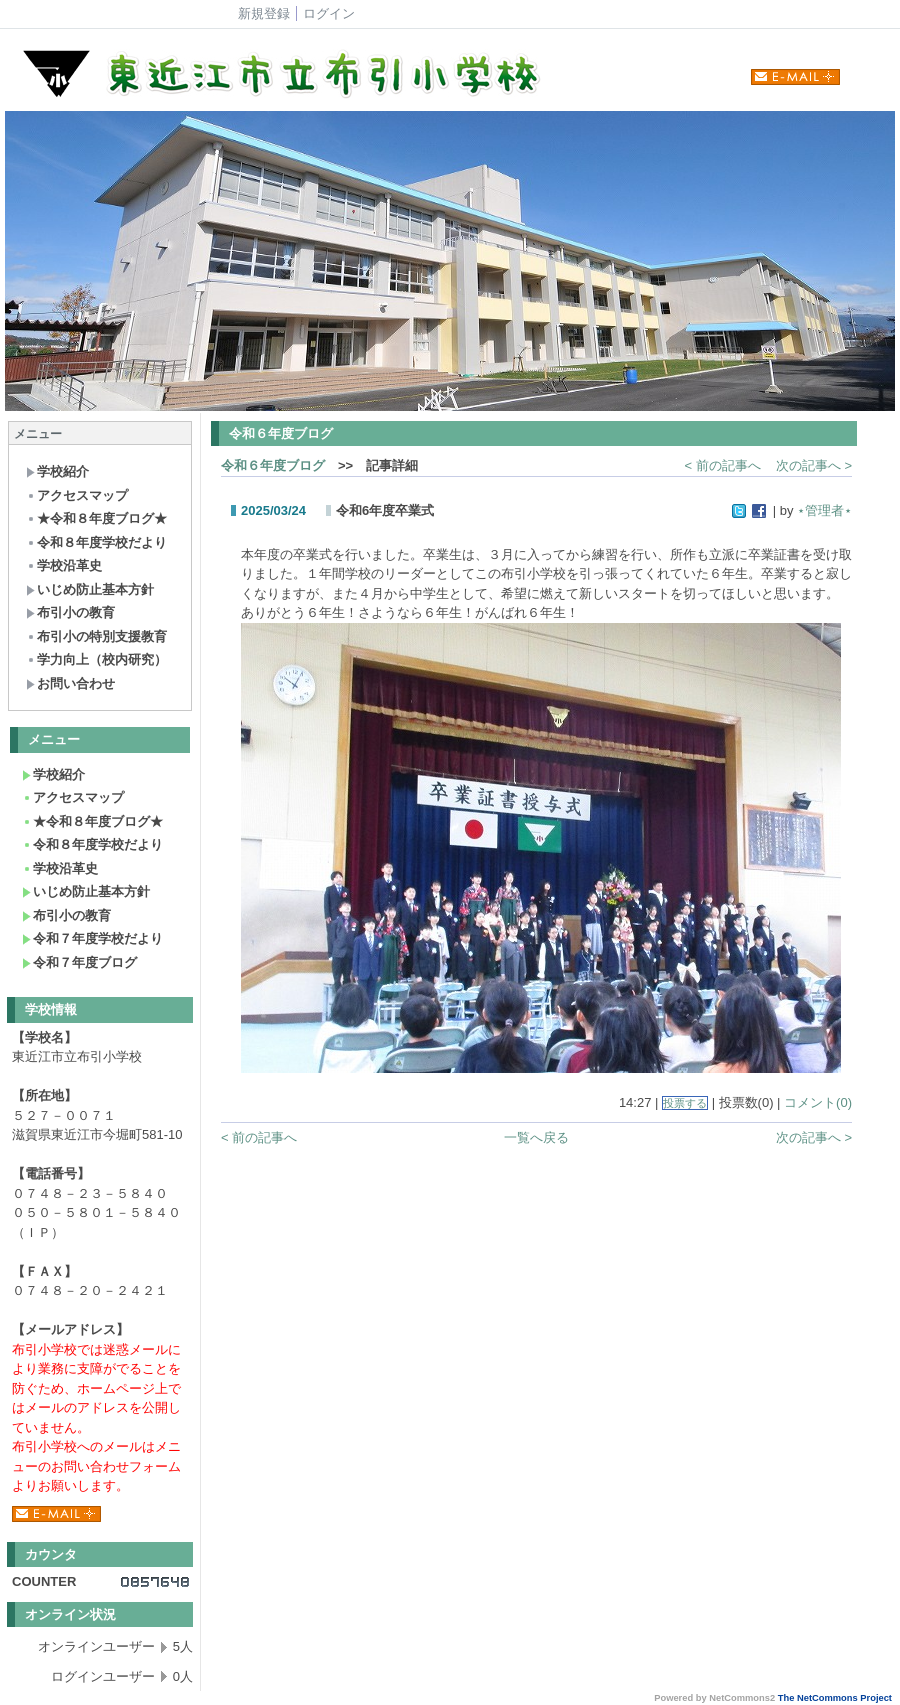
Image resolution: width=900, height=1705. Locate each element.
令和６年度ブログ (273, 465)
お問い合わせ (70, 683)
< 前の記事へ (723, 465)
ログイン (329, 13)
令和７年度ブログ (79, 962)
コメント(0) (818, 1102)
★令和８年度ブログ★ (96, 518)
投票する (685, 1103)
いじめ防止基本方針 (90, 589)
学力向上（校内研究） (96, 659)
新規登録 (264, 13)
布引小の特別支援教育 (96, 636)
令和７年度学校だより (92, 938)
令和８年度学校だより (96, 542)
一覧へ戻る (536, 1137)
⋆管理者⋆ (824, 510)
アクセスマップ (77, 495)
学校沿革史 (64, 565)
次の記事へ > (814, 465)
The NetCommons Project (835, 1698)
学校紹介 (57, 471)
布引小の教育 (70, 612)
